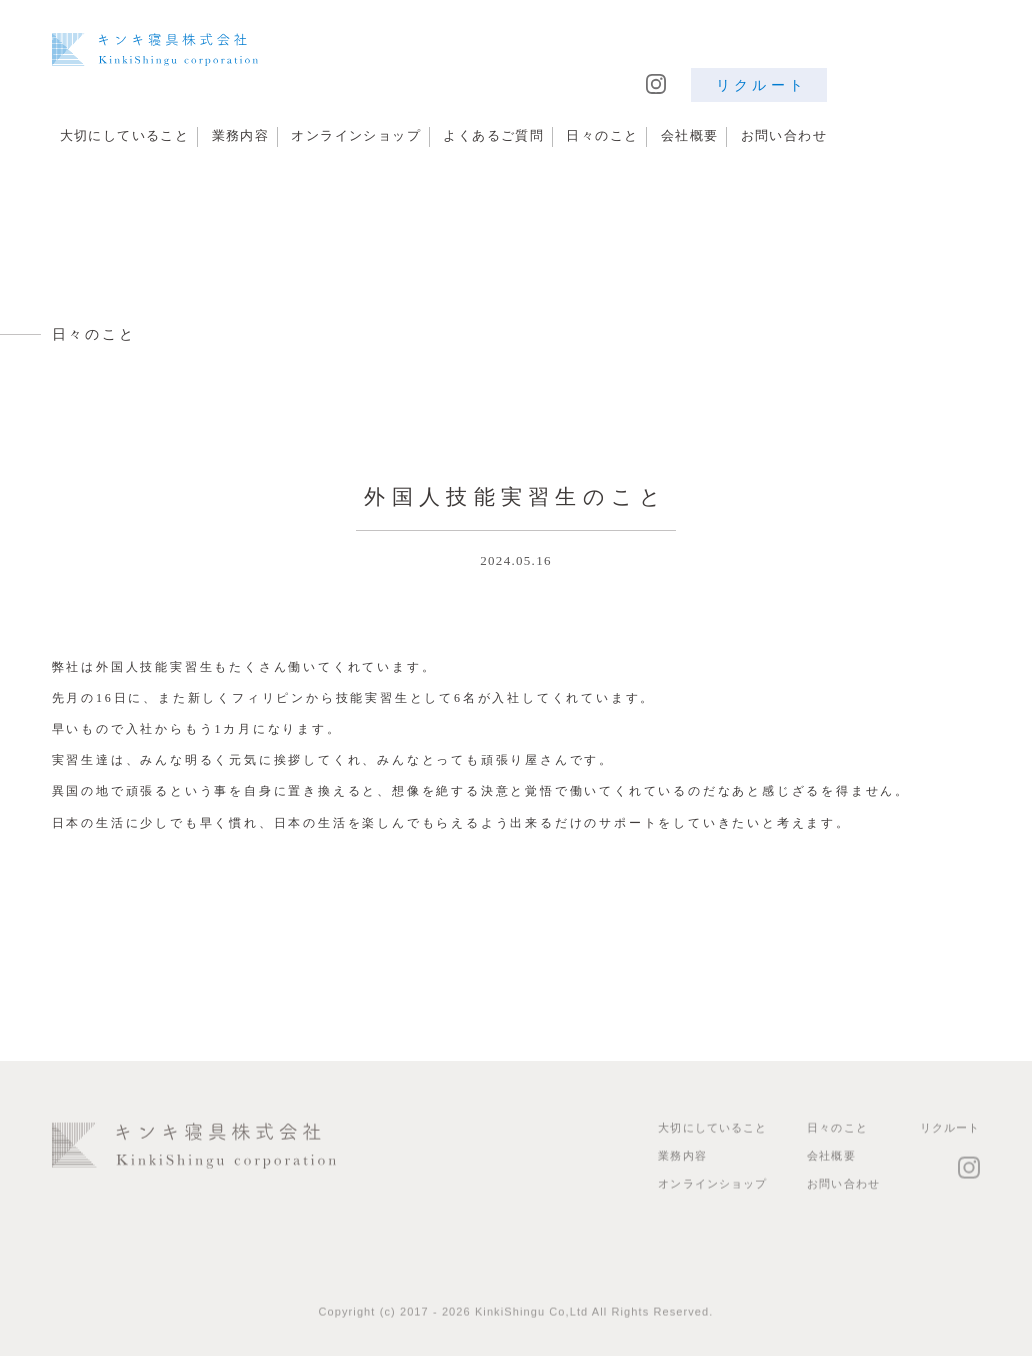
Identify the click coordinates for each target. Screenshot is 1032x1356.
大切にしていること (125, 135)
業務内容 (241, 135)
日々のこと (602, 135)
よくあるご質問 (493, 135)
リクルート (761, 85)
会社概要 (690, 135)
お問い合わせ (784, 135)
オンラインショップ (356, 135)
